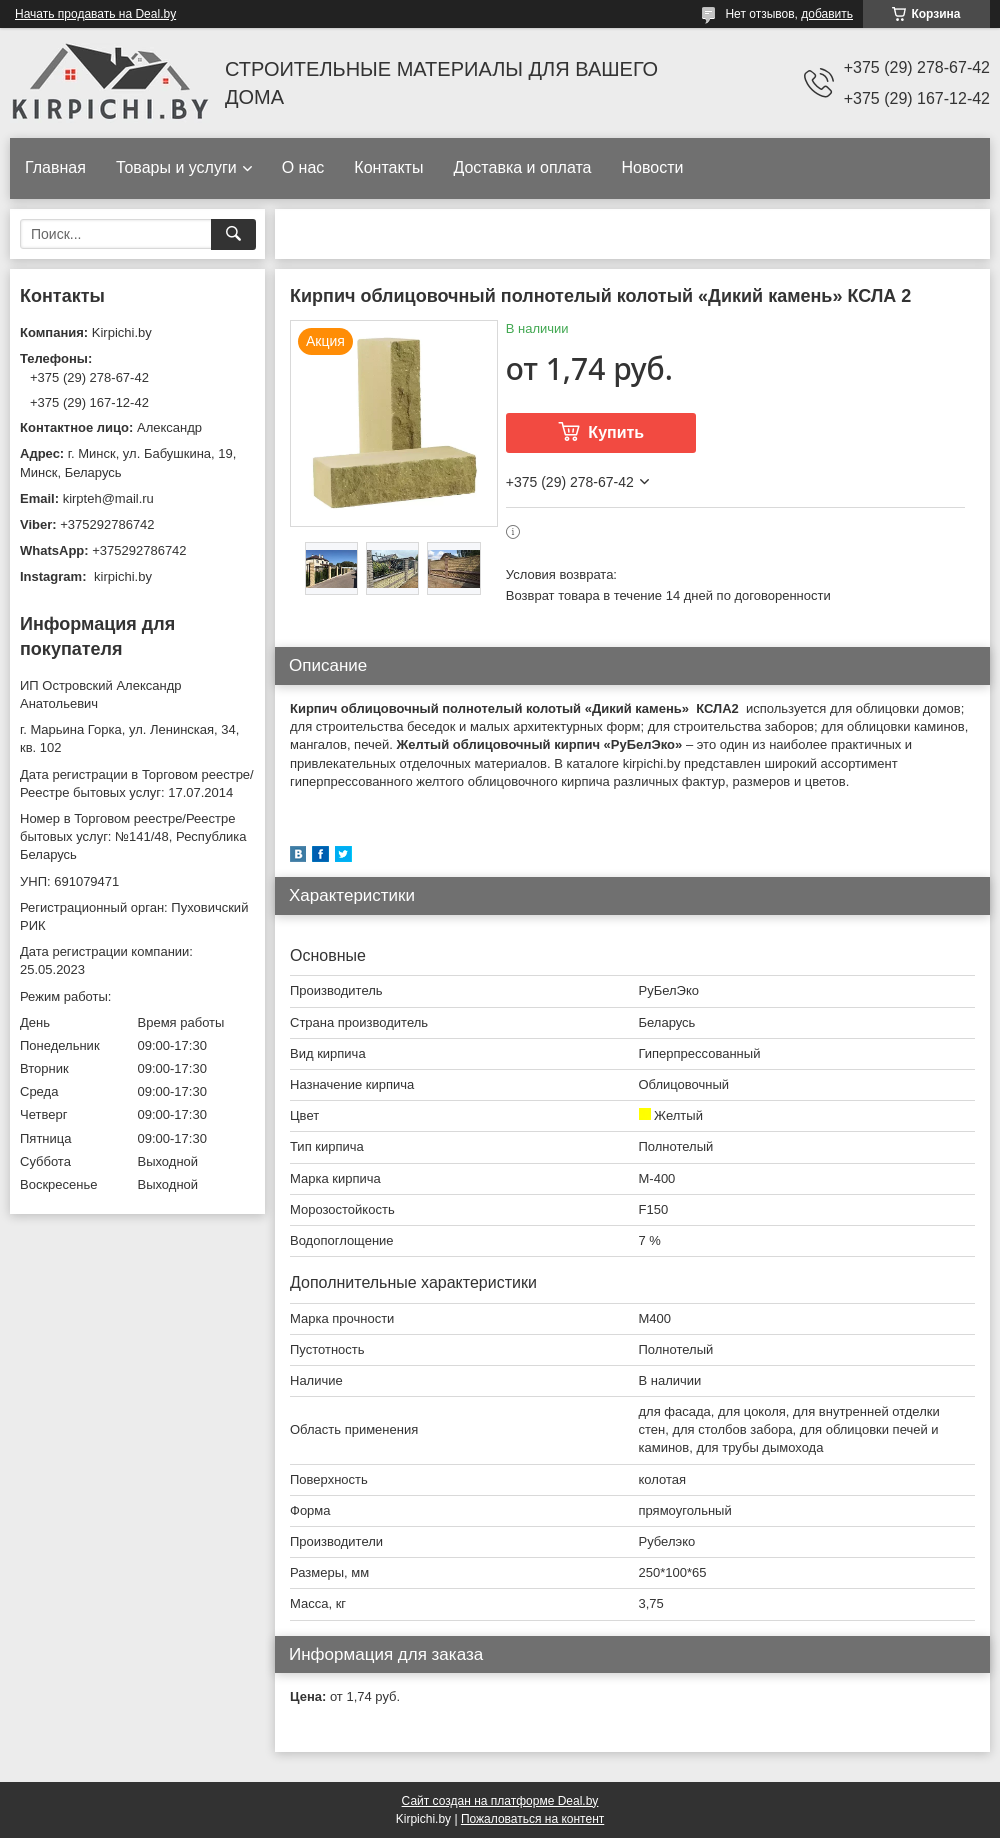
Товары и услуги (176, 167)
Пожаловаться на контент (532, 1819)
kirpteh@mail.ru (108, 498)
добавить (827, 14)
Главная (55, 167)
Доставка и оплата (522, 167)
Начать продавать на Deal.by (95, 14)
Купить (616, 432)
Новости (652, 167)
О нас (303, 167)
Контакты (388, 167)
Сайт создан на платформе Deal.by (500, 1801)
